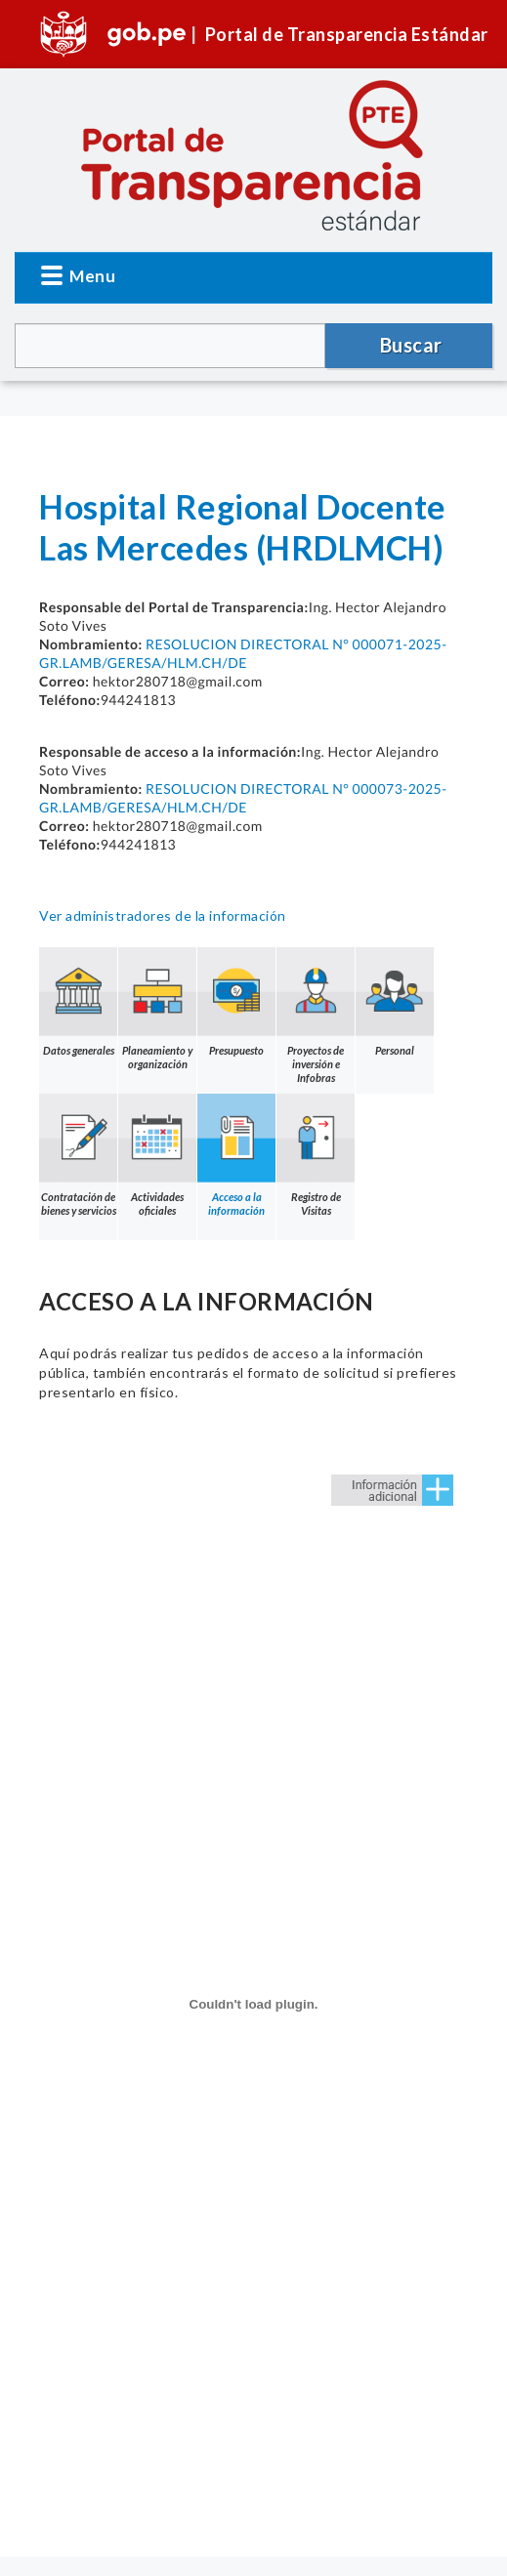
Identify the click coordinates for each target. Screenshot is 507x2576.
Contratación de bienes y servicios (78, 1155)
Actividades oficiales (157, 1155)
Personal (395, 1002)
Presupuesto (236, 1002)
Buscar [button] (411, 344)
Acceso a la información (236, 1155)
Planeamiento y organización (157, 1008)
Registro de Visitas (315, 1155)
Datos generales (78, 1002)
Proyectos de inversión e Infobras (315, 1015)
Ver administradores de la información (162, 915)
